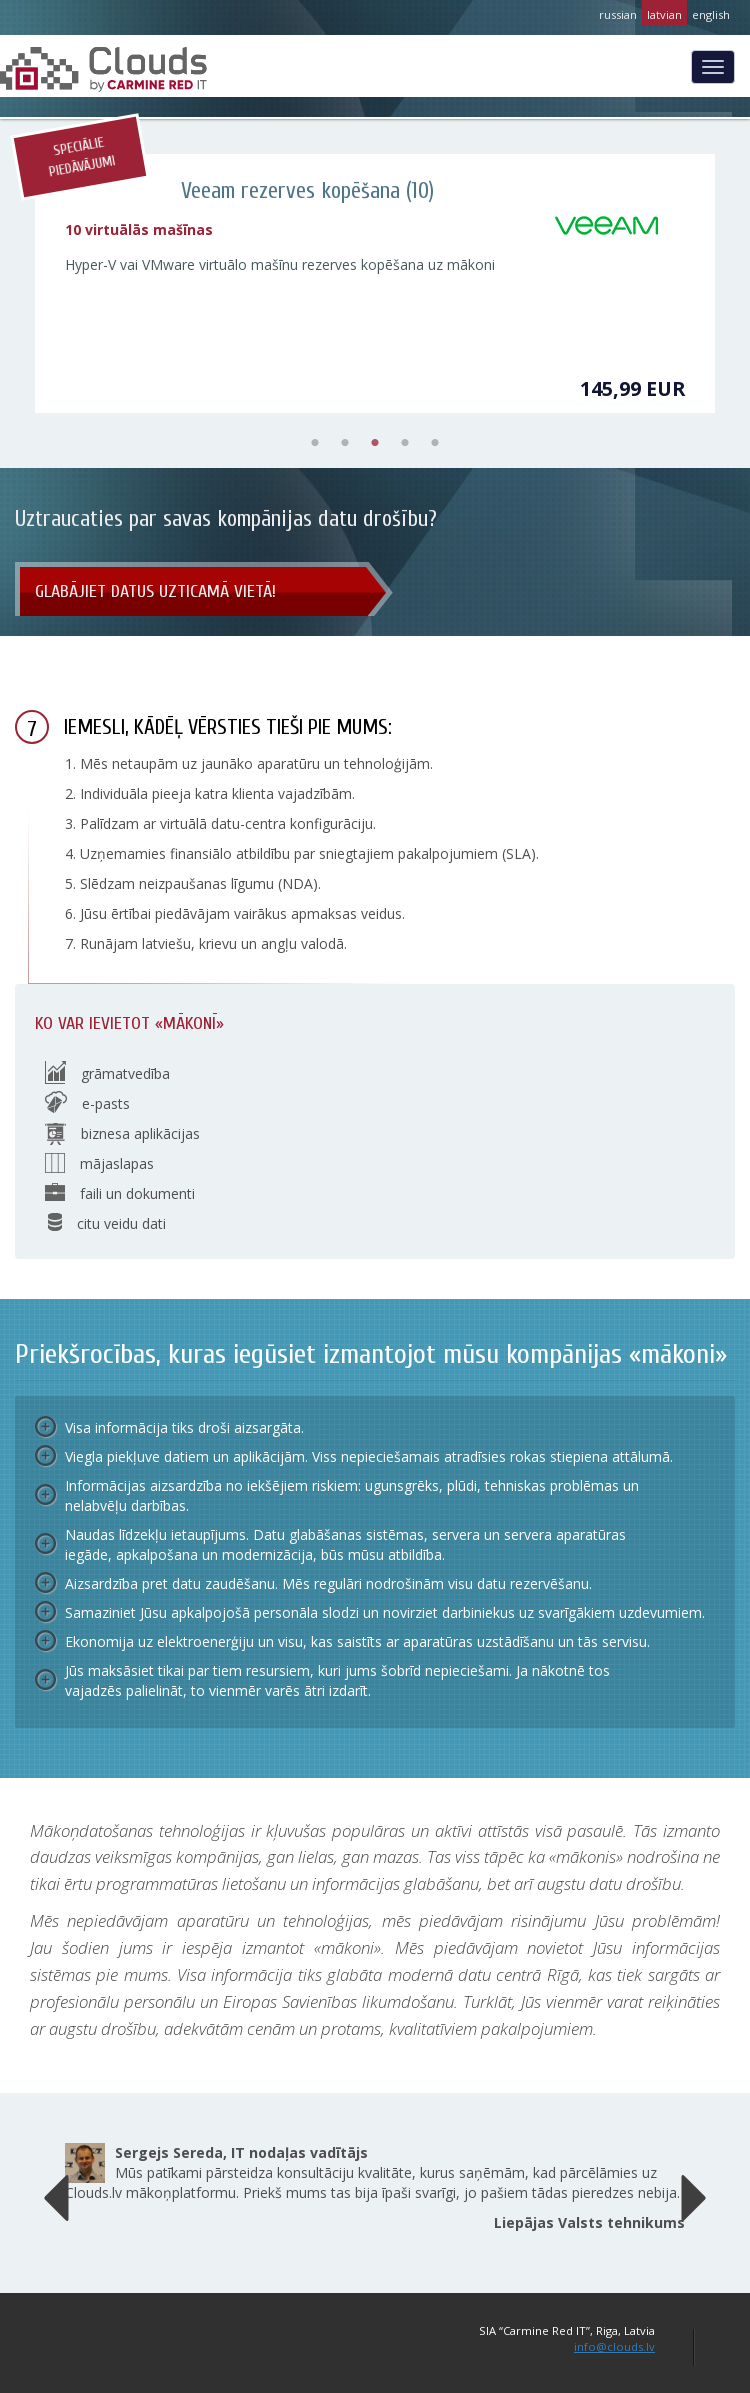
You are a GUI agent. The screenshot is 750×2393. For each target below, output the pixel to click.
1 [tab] (315, 443)
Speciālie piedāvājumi (81, 157)
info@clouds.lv (614, 2346)
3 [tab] (375, 443)
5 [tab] (435, 443)
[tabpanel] (375, 283)
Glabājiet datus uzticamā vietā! (155, 591)
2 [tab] (345, 443)
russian (618, 14)
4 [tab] (405, 443)
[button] (56, 2193)
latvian (664, 14)
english (711, 14)
